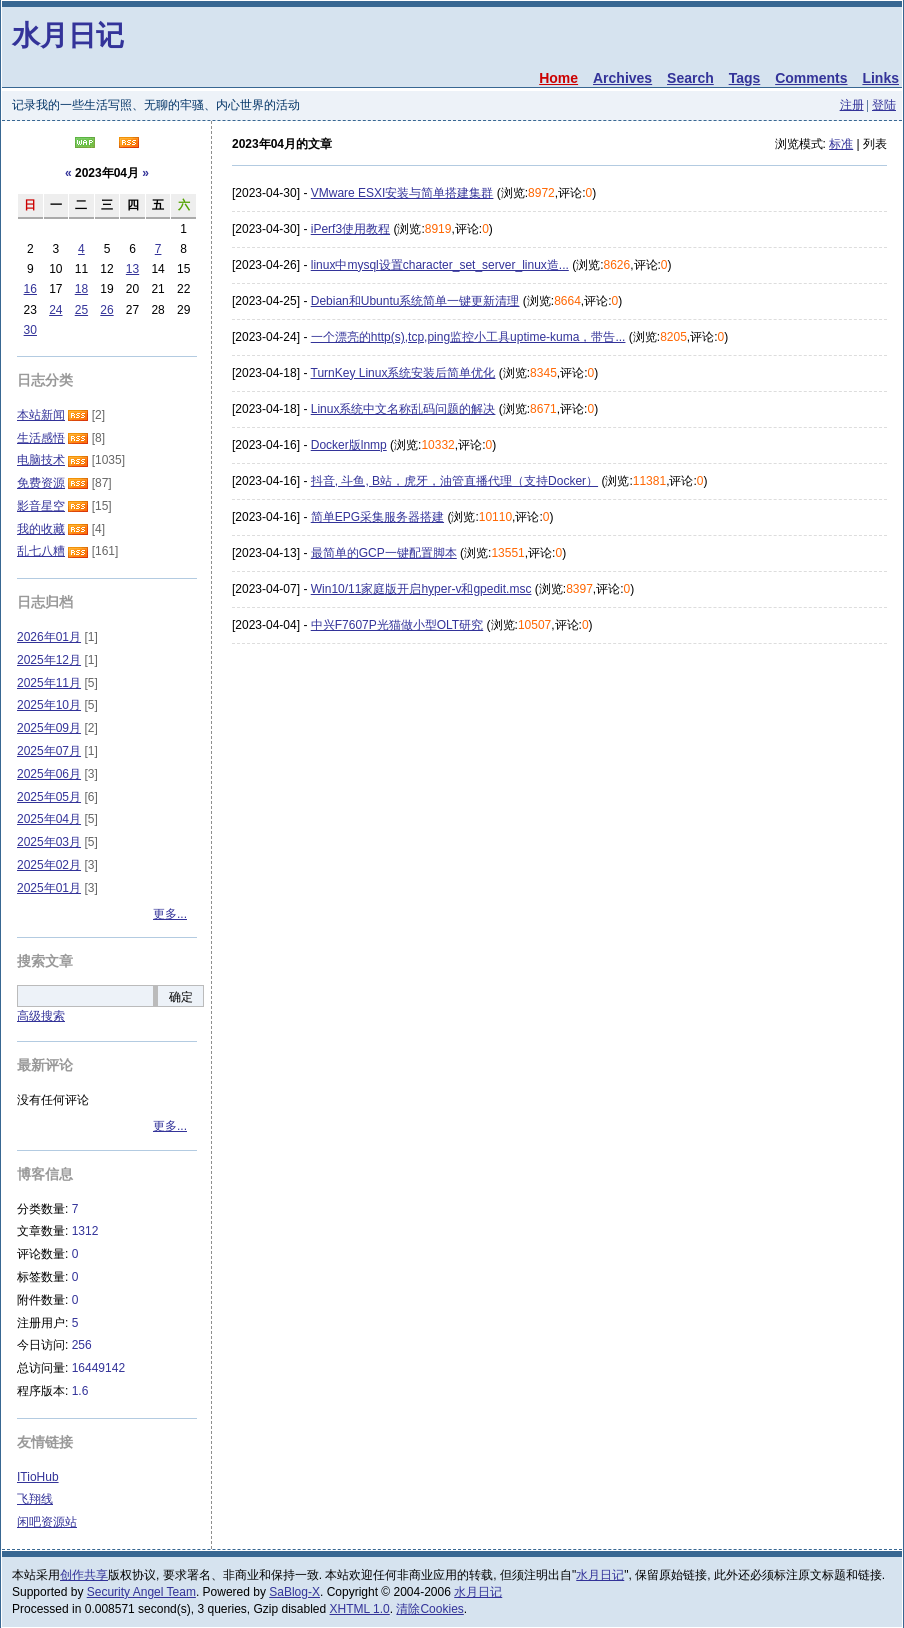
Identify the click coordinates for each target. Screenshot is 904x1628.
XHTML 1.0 (360, 1609)
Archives (622, 78)
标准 (841, 144)
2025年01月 (49, 888)
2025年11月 (49, 683)
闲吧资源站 (47, 1522)
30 (30, 330)
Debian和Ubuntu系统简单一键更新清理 (415, 301)
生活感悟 (41, 438)
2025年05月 (49, 797)
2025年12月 (49, 660)
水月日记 (68, 35)
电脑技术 (41, 460)
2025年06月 (49, 774)
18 (81, 289)
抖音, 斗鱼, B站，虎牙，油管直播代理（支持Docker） (454, 481)
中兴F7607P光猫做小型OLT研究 (397, 625)
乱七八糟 (41, 551)
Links (880, 78)
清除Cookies (429, 1609)
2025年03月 (49, 842)
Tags (745, 78)
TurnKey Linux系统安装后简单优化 (403, 373)
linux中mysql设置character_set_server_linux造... (440, 265)
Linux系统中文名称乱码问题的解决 (403, 409)
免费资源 (41, 483)
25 (81, 310)
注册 (852, 105)
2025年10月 (49, 705)
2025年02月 (49, 865)
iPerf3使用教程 (350, 229)
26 (106, 310)
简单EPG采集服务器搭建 (377, 517)
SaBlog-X (294, 1592)
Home (558, 78)
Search (690, 78)
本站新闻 (41, 415)
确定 (181, 997)
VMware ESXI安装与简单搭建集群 (402, 193)
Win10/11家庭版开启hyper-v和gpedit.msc (421, 589)
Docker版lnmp (349, 445)
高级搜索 (41, 1016)
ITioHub (38, 1477)
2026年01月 (49, 637)
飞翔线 (35, 1499)
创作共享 (84, 1575)
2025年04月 (49, 819)
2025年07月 (49, 751)
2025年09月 (49, 728)
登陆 (884, 105)
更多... (170, 914)
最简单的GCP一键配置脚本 (384, 553)
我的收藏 (41, 529)
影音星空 (41, 506)
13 (132, 269)
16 (30, 289)
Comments (811, 78)
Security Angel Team (141, 1592)
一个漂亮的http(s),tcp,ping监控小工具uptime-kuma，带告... (468, 337)
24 (55, 310)
